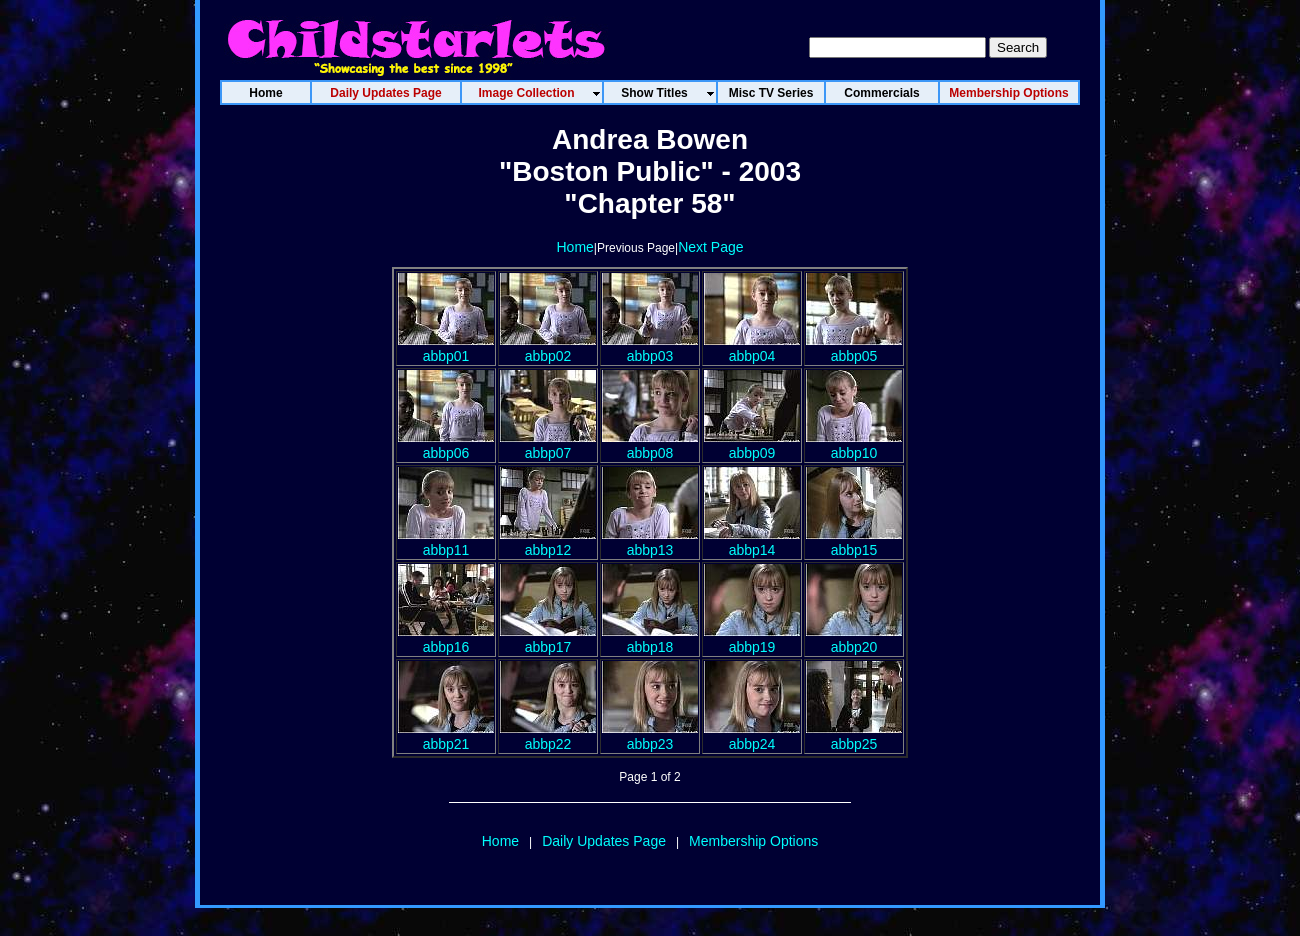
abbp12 (548, 542)
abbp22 (548, 736)
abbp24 (752, 736)
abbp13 (650, 542)
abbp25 (854, 736)
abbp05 (854, 348)
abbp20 (854, 639)
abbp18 (650, 639)
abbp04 (752, 348)
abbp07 (548, 445)
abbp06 (446, 445)
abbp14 (752, 542)
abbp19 (752, 639)
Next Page (710, 247)
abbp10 (854, 445)
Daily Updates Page (604, 841)
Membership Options (753, 841)
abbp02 (548, 348)
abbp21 (446, 736)
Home (574, 247)
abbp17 (548, 639)
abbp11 (446, 542)
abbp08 (650, 445)
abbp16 (446, 639)
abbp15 (854, 542)
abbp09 (752, 445)
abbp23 (650, 736)
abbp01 (446, 348)
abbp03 (650, 348)
